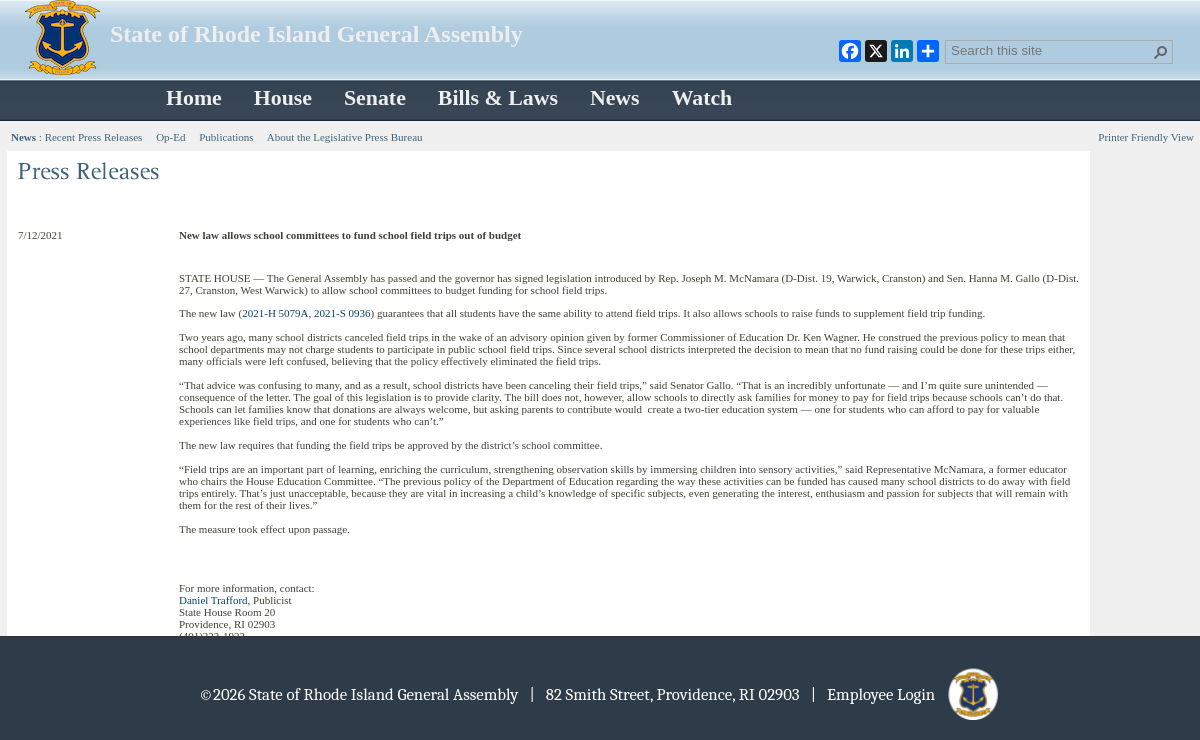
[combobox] (1051, 50)
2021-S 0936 (342, 313)
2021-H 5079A (275, 313)
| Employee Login (906, 694)
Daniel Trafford (213, 600)
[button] (1161, 52)
